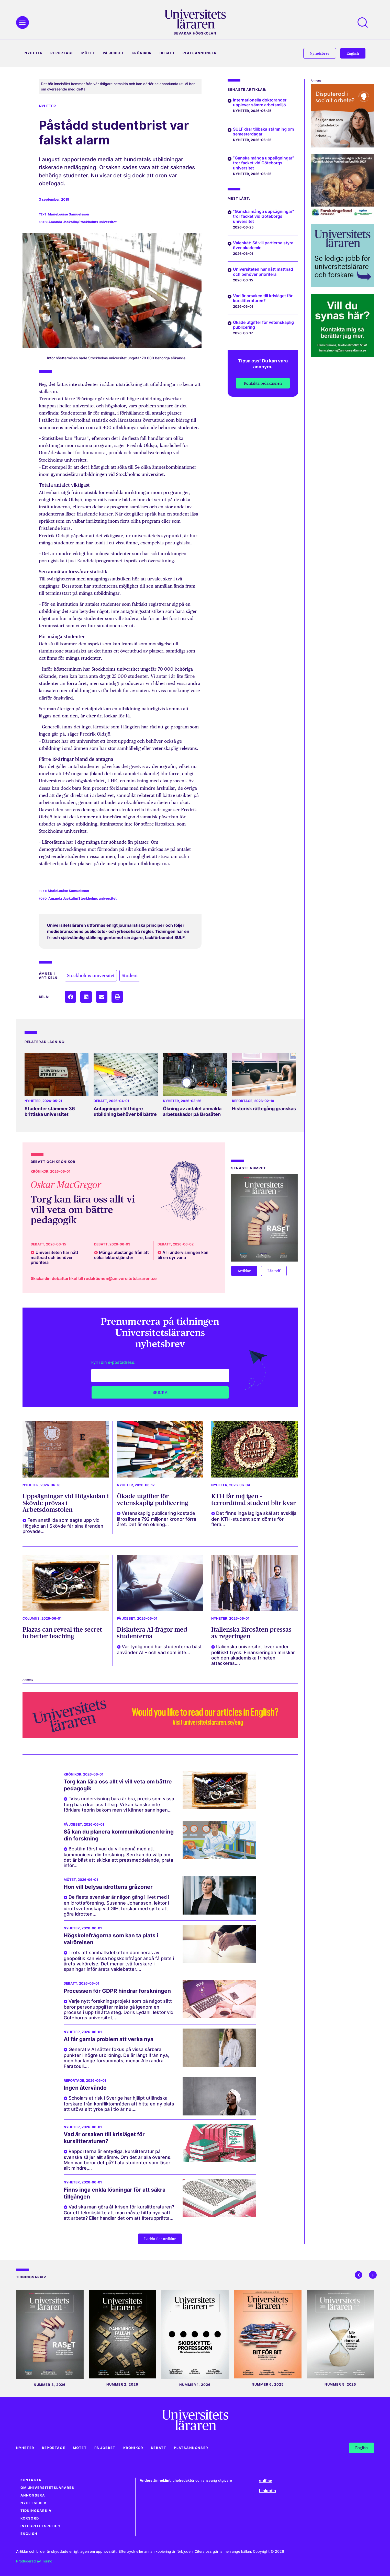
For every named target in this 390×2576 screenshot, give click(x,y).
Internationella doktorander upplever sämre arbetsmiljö (259, 102)
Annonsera (32, 2495)
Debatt (167, 53)
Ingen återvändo (85, 2088)
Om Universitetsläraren (47, 2488)
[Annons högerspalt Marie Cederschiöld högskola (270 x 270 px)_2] (342, 145)
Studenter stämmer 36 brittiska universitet (50, 1111)
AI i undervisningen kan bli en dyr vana (183, 1255)
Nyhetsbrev (33, 2503)
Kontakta (31, 2480)
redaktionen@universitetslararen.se (120, 1278)
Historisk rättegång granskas (264, 1108)
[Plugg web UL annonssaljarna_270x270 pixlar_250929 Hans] (342, 355)
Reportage (62, 53)
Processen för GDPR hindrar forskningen (117, 1991)
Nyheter (34, 53)
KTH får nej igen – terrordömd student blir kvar (253, 1499)
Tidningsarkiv (36, 2511)
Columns (31, 1618)
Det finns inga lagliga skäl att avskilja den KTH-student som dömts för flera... (253, 1518)
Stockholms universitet (91, 975)
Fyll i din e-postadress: (113, 1362)
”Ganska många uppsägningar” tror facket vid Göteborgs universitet (263, 162)
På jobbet (113, 53)
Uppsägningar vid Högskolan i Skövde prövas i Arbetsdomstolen (66, 1502)
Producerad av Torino (34, 2561)
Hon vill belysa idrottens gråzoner (108, 1887)
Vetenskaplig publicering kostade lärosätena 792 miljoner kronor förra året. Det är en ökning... (156, 1518)
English (28, 2534)
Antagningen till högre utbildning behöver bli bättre (125, 1111)
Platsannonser (200, 53)
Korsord (29, 2518)
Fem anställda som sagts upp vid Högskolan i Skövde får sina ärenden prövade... (63, 1525)
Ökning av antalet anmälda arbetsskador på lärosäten (192, 1111)
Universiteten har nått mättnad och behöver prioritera (54, 1257)
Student (130, 975)
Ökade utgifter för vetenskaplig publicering (152, 1499)
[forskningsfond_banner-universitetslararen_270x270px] (342, 215)
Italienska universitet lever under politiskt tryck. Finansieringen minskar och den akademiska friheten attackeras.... (253, 1655)
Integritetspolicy (40, 2526)
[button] (70, 997)
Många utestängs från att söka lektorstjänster (121, 1255)
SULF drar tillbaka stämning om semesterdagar (263, 131)
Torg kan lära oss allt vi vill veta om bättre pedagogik (83, 1210)
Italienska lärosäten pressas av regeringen (251, 1633)
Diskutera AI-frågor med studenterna (152, 1633)
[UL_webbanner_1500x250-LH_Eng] (160, 1736)
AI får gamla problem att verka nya (108, 2039)
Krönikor (142, 53)
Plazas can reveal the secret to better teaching (62, 1633)
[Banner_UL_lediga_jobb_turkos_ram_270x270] (342, 285)
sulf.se (265, 2480)
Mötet (88, 53)
